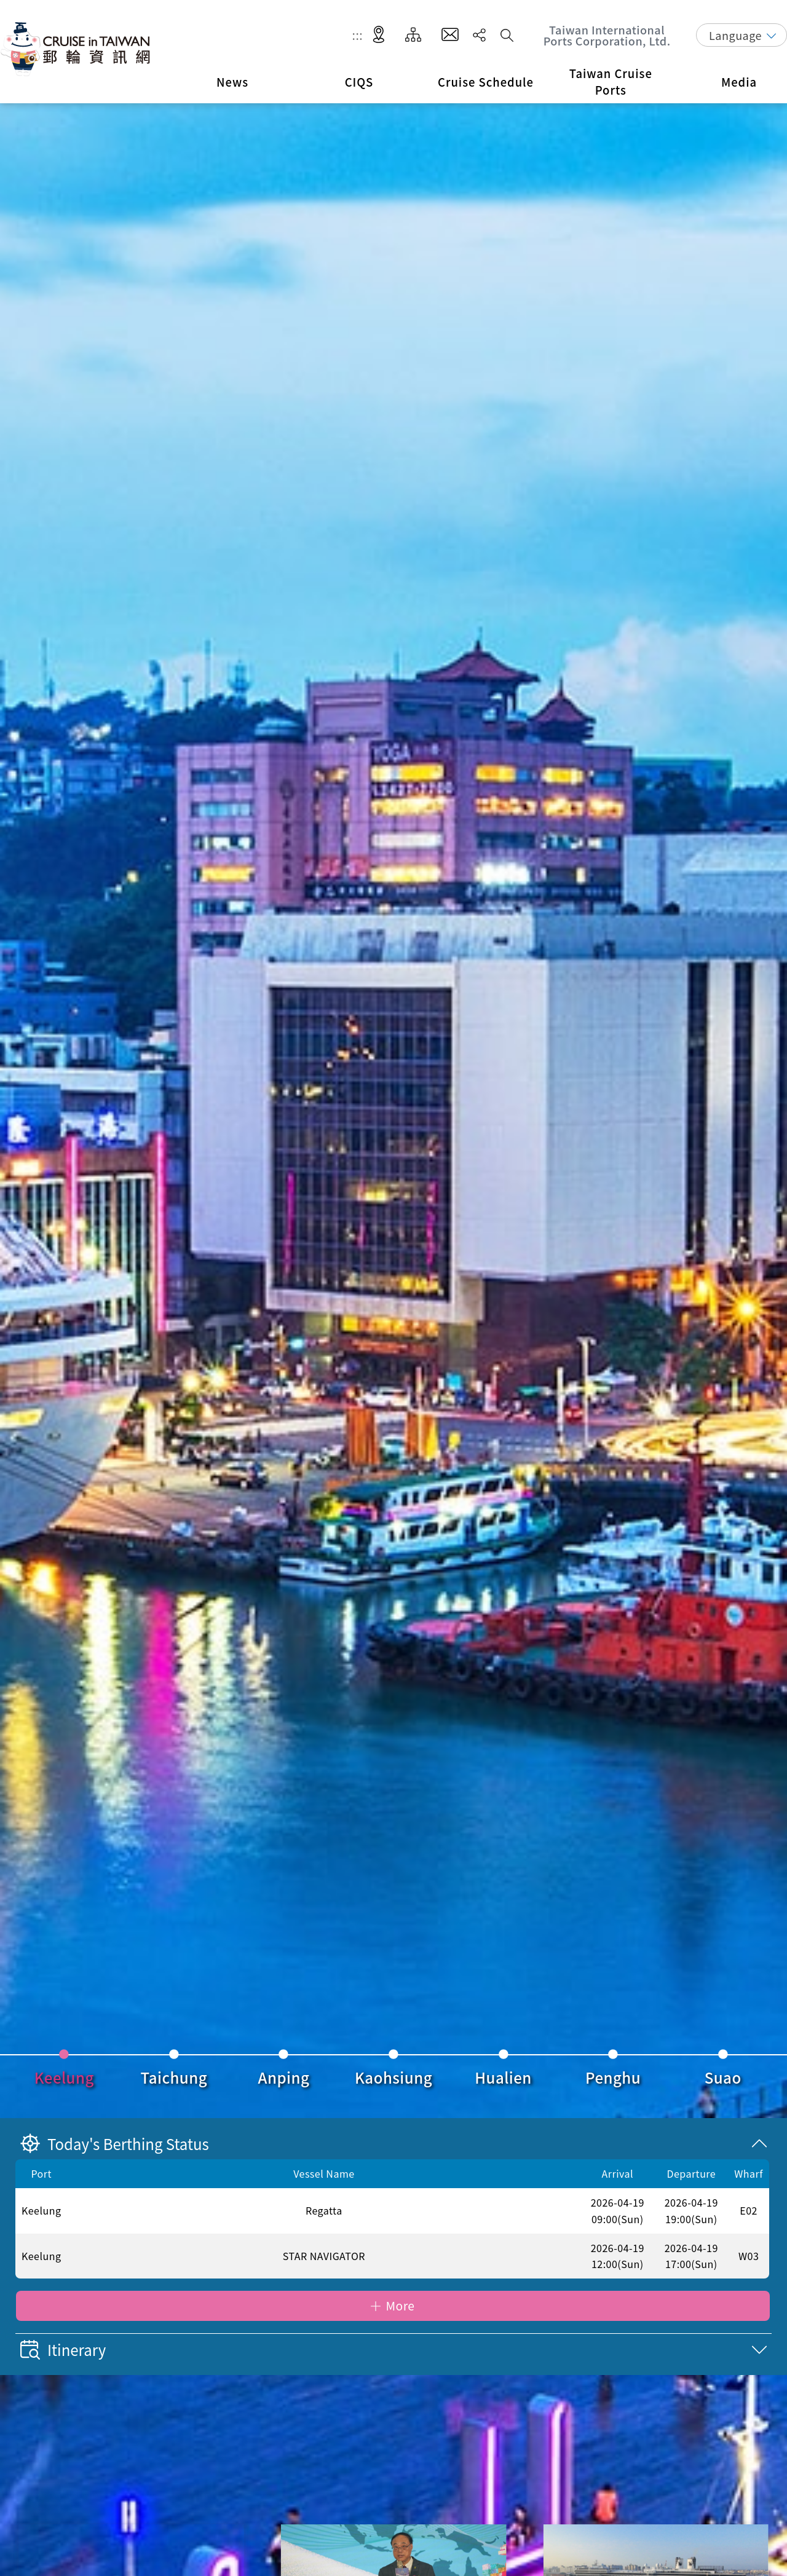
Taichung (174, 2077)
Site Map (413, 35)
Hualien (503, 2077)
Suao (723, 2077)
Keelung (64, 2077)
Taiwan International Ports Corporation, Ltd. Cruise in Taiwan (77, 48)
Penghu (613, 2077)
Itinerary (63, 2349)
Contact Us (450, 35)
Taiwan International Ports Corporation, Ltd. (607, 35)
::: (357, 35)
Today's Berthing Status (114, 2143)
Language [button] (735, 35)
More (400, 2305)
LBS (379, 35)
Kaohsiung (393, 2077)
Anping (284, 2077)
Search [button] (507, 35)
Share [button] (479, 35)
